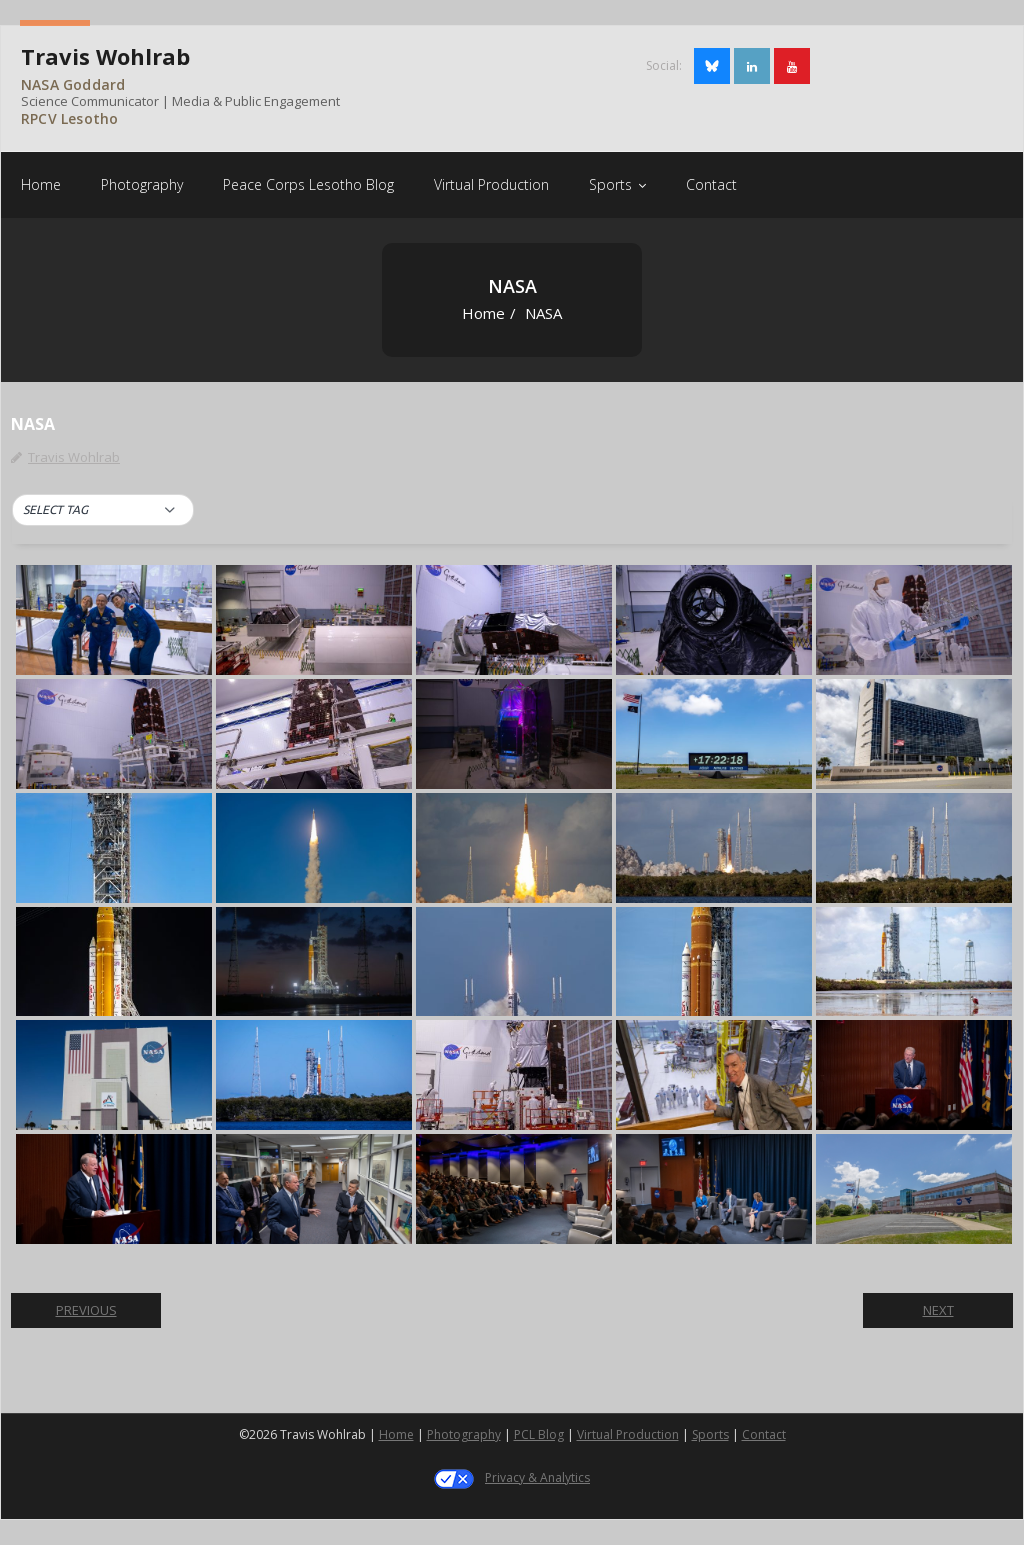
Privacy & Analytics (537, 1477)
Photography (464, 1434)
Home (483, 313)
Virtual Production (628, 1434)
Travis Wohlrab (74, 457)
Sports (710, 1434)
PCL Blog (539, 1434)
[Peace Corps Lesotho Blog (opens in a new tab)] (308, 184)
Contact (764, 1434)
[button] (103, 510)
